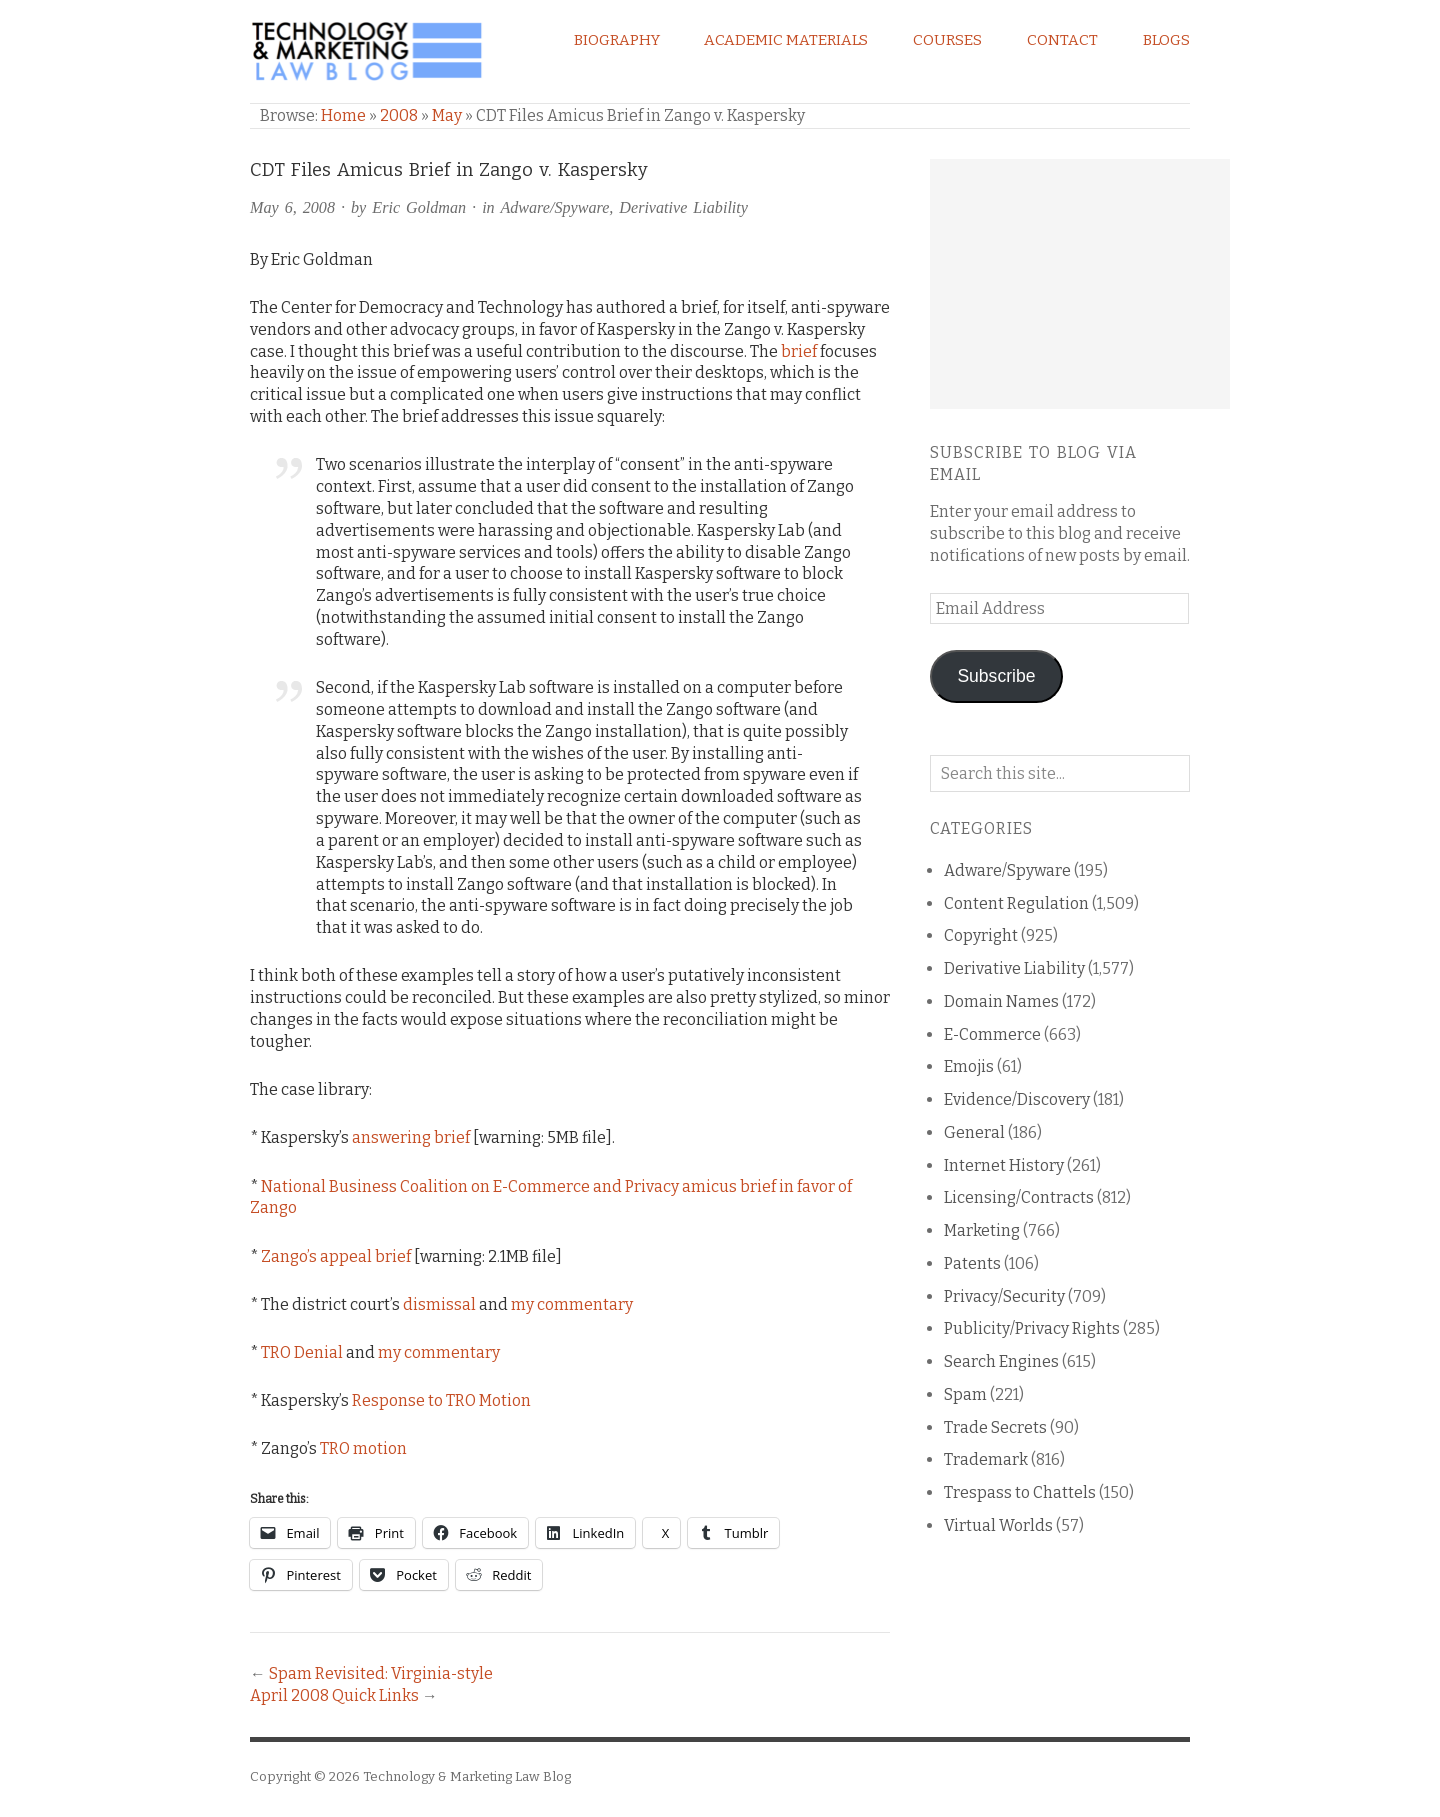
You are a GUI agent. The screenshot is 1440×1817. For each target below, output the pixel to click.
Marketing (982, 1230)
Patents (972, 1263)
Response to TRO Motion (441, 1400)
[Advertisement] (1080, 284)
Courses (947, 40)
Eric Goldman (419, 207)
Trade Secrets (995, 1427)
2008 (399, 115)
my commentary (572, 1304)
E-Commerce (992, 1034)
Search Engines (1001, 1361)
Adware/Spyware (554, 207)
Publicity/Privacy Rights (1032, 1328)
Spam (965, 1394)
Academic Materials (786, 40)
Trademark (986, 1459)
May (447, 115)
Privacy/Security (1004, 1296)
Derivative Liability (683, 207)
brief (799, 351)
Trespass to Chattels (1020, 1492)
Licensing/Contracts (1019, 1197)
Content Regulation (1016, 903)
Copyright (981, 935)
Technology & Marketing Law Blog (467, 1776)
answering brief (411, 1137)
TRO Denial (302, 1352)
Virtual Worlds (998, 1525)
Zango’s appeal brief (336, 1256)
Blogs (1166, 40)
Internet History (1004, 1165)
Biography (617, 40)
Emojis (969, 1066)
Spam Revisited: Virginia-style (381, 1673)
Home (343, 115)
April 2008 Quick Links (334, 1695)
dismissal (439, 1304)
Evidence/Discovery (1017, 1099)
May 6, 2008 (292, 207)
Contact (1062, 40)
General (974, 1132)
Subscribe (996, 676)
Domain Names (1001, 1001)
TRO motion (363, 1448)
